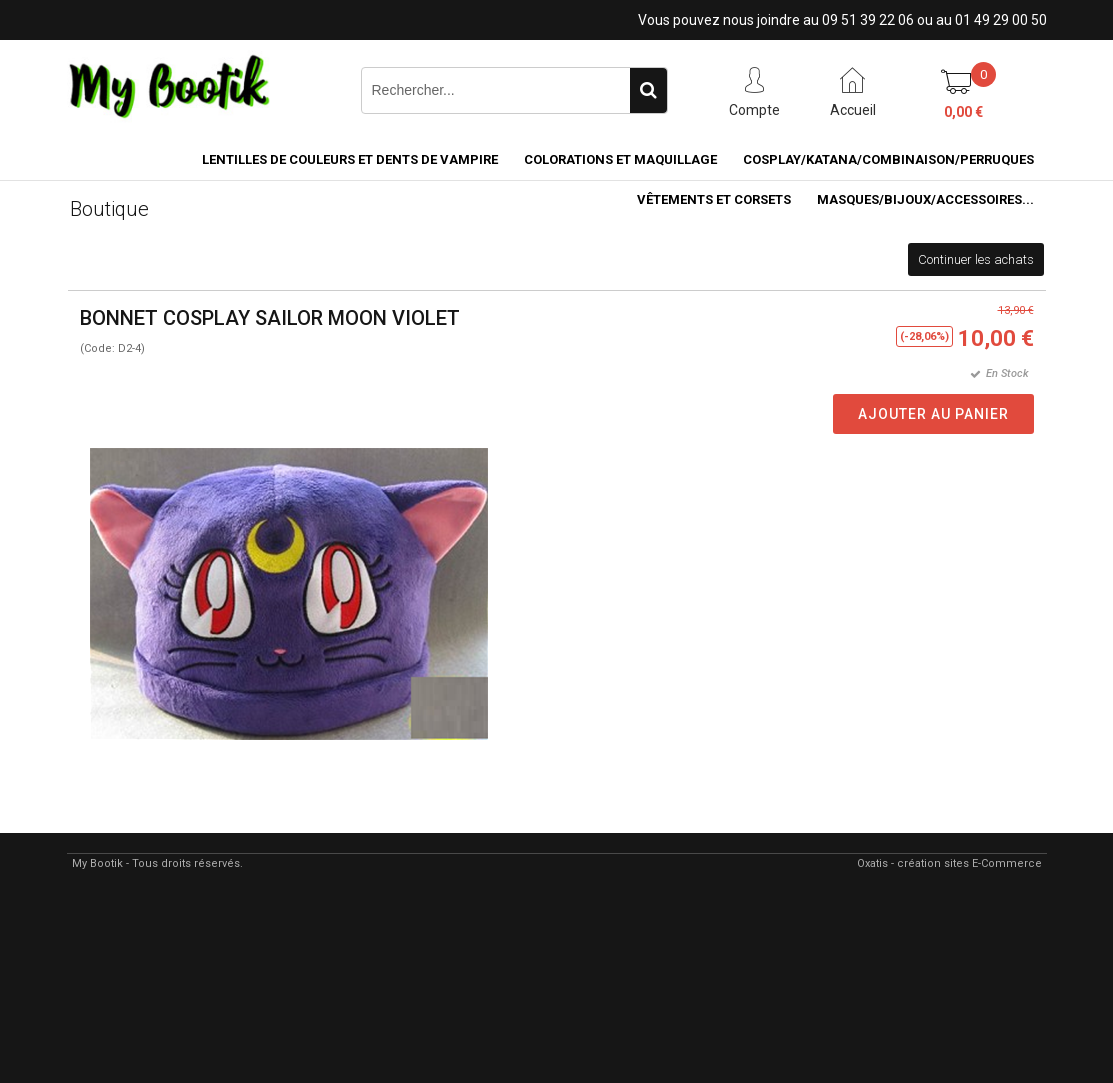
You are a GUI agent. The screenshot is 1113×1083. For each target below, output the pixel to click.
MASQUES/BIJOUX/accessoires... (925, 199)
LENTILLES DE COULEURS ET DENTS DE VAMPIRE (350, 159)
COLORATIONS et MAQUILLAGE (620, 159)
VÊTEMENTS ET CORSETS (714, 199)
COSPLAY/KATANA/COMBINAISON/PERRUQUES (888, 159)
